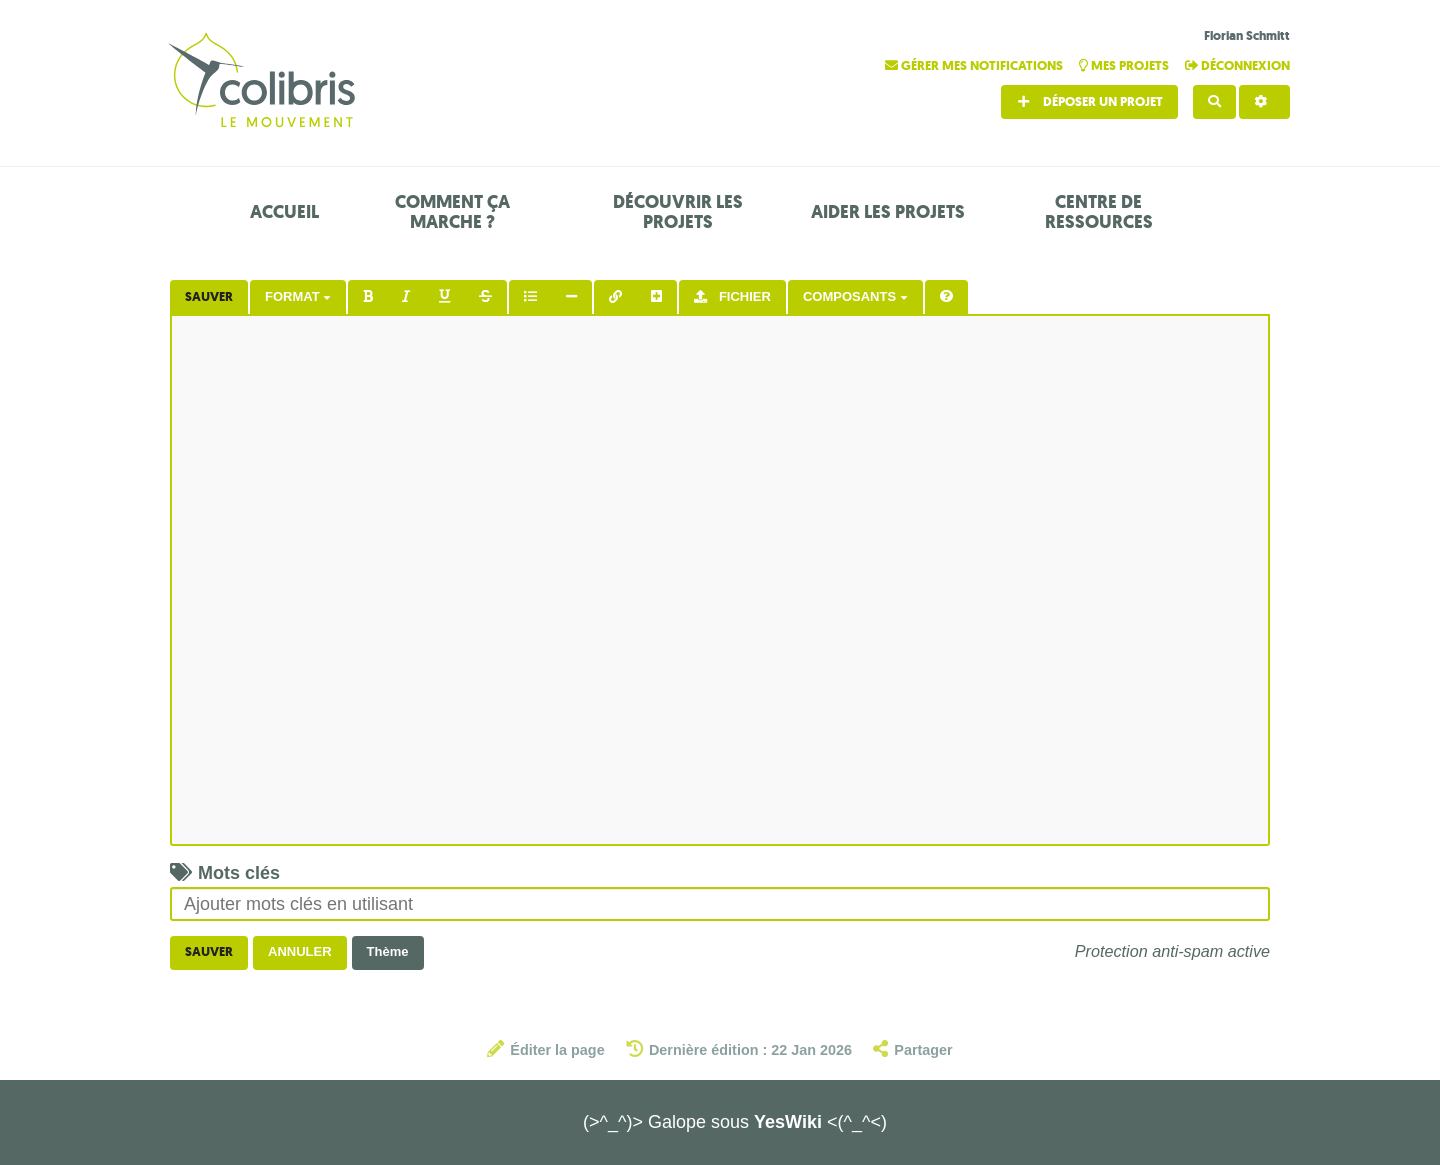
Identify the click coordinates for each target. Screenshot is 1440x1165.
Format (298, 296)
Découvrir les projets (678, 212)
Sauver (209, 296)
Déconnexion (1237, 65)
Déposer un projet (1089, 101)
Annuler (300, 951)
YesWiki (788, 1122)
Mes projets (1125, 65)
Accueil (284, 212)
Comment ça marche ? (452, 212)
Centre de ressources (1099, 212)
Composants (855, 296)
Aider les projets (888, 212)
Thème (388, 951)
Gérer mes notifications (975, 65)
